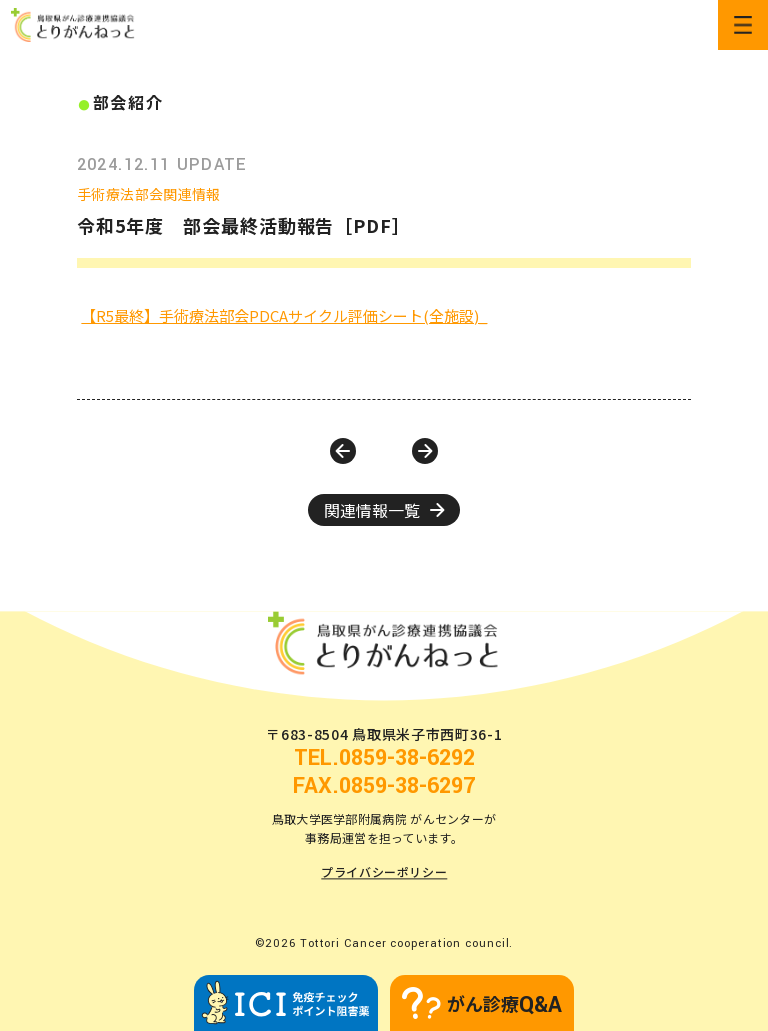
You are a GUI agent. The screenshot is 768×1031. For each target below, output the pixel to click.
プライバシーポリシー (384, 872)
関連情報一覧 (384, 510)
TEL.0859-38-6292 (384, 759)
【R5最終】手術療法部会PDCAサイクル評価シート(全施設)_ (284, 315)
